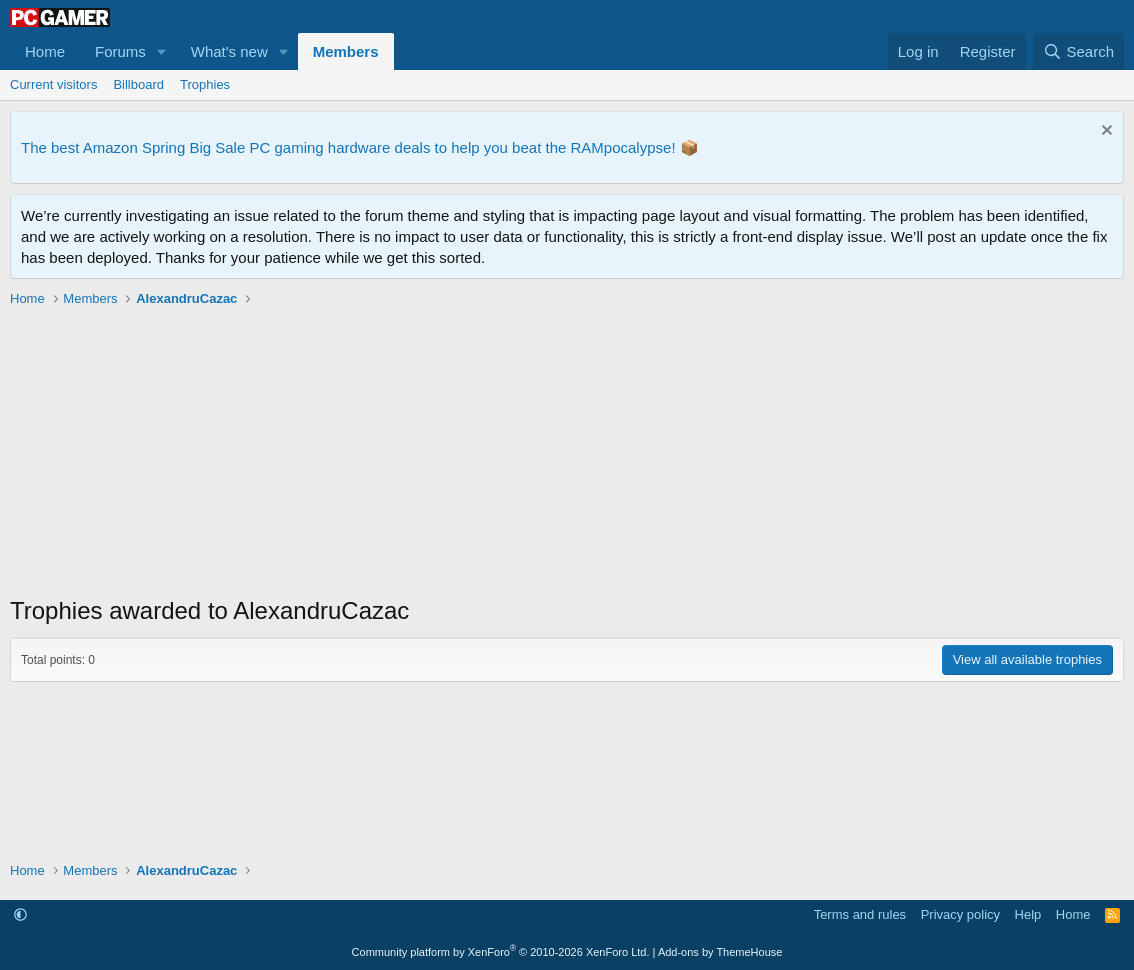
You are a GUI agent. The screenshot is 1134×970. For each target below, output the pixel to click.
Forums (120, 51)
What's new (229, 51)
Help (1028, 914)
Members (346, 51)
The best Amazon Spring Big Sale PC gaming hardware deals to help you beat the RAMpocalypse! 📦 (360, 147)
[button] (162, 51)
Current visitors (53, 84)
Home (45, 51)
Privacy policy (960, 914)
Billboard (138, 84)
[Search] (1078, 51)
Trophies (205, 84)
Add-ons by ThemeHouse (720, 952)
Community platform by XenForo (501, 952)
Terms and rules (860, 914)
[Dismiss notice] (1104, 132)
